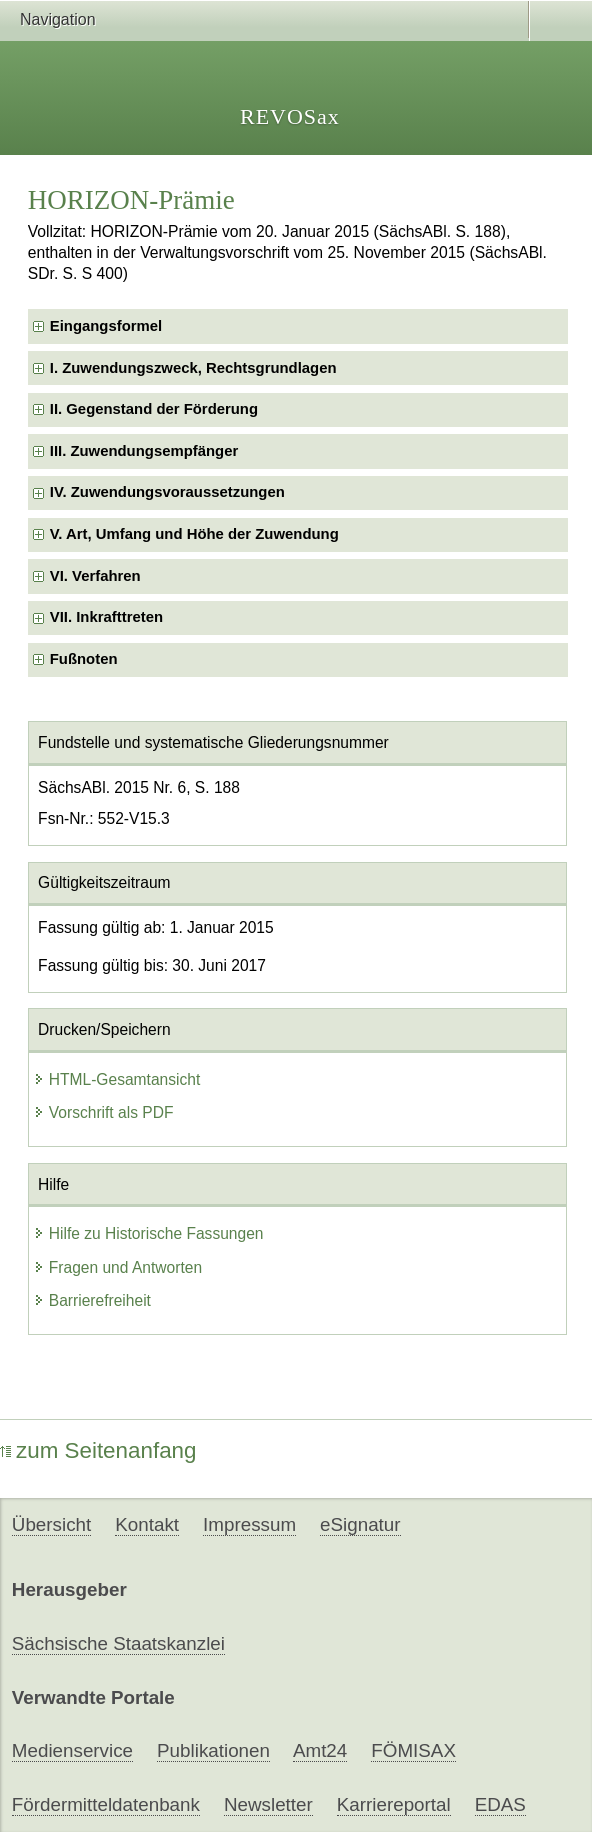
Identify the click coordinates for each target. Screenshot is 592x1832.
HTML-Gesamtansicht (117, 1079)
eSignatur (360, 1524)
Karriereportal (394, 1804)
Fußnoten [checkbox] (84, 659)
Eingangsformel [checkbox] (106, 326)
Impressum (249, 1524)
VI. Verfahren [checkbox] (95, 576)
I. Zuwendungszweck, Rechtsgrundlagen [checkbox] (193, 368)
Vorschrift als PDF (103, 1112)
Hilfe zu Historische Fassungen (148, 1233)
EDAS (500, 1804)
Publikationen (213, 1750)
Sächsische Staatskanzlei (118, 1643)
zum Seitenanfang (98, 1450)
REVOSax (290, 116)
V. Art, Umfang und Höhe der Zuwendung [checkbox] (194, 534)
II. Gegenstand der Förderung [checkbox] (154, 409)
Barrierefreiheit (92, 1300)
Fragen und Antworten (117, 1267)
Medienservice (72, 1750)
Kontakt (147, 1524)
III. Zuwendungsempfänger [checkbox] (144, 451)
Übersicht (51, 1524)
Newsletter (268, 1804)
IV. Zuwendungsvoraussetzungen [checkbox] (167, 492)
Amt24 (320, 1750)
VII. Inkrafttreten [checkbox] (106, 617)
